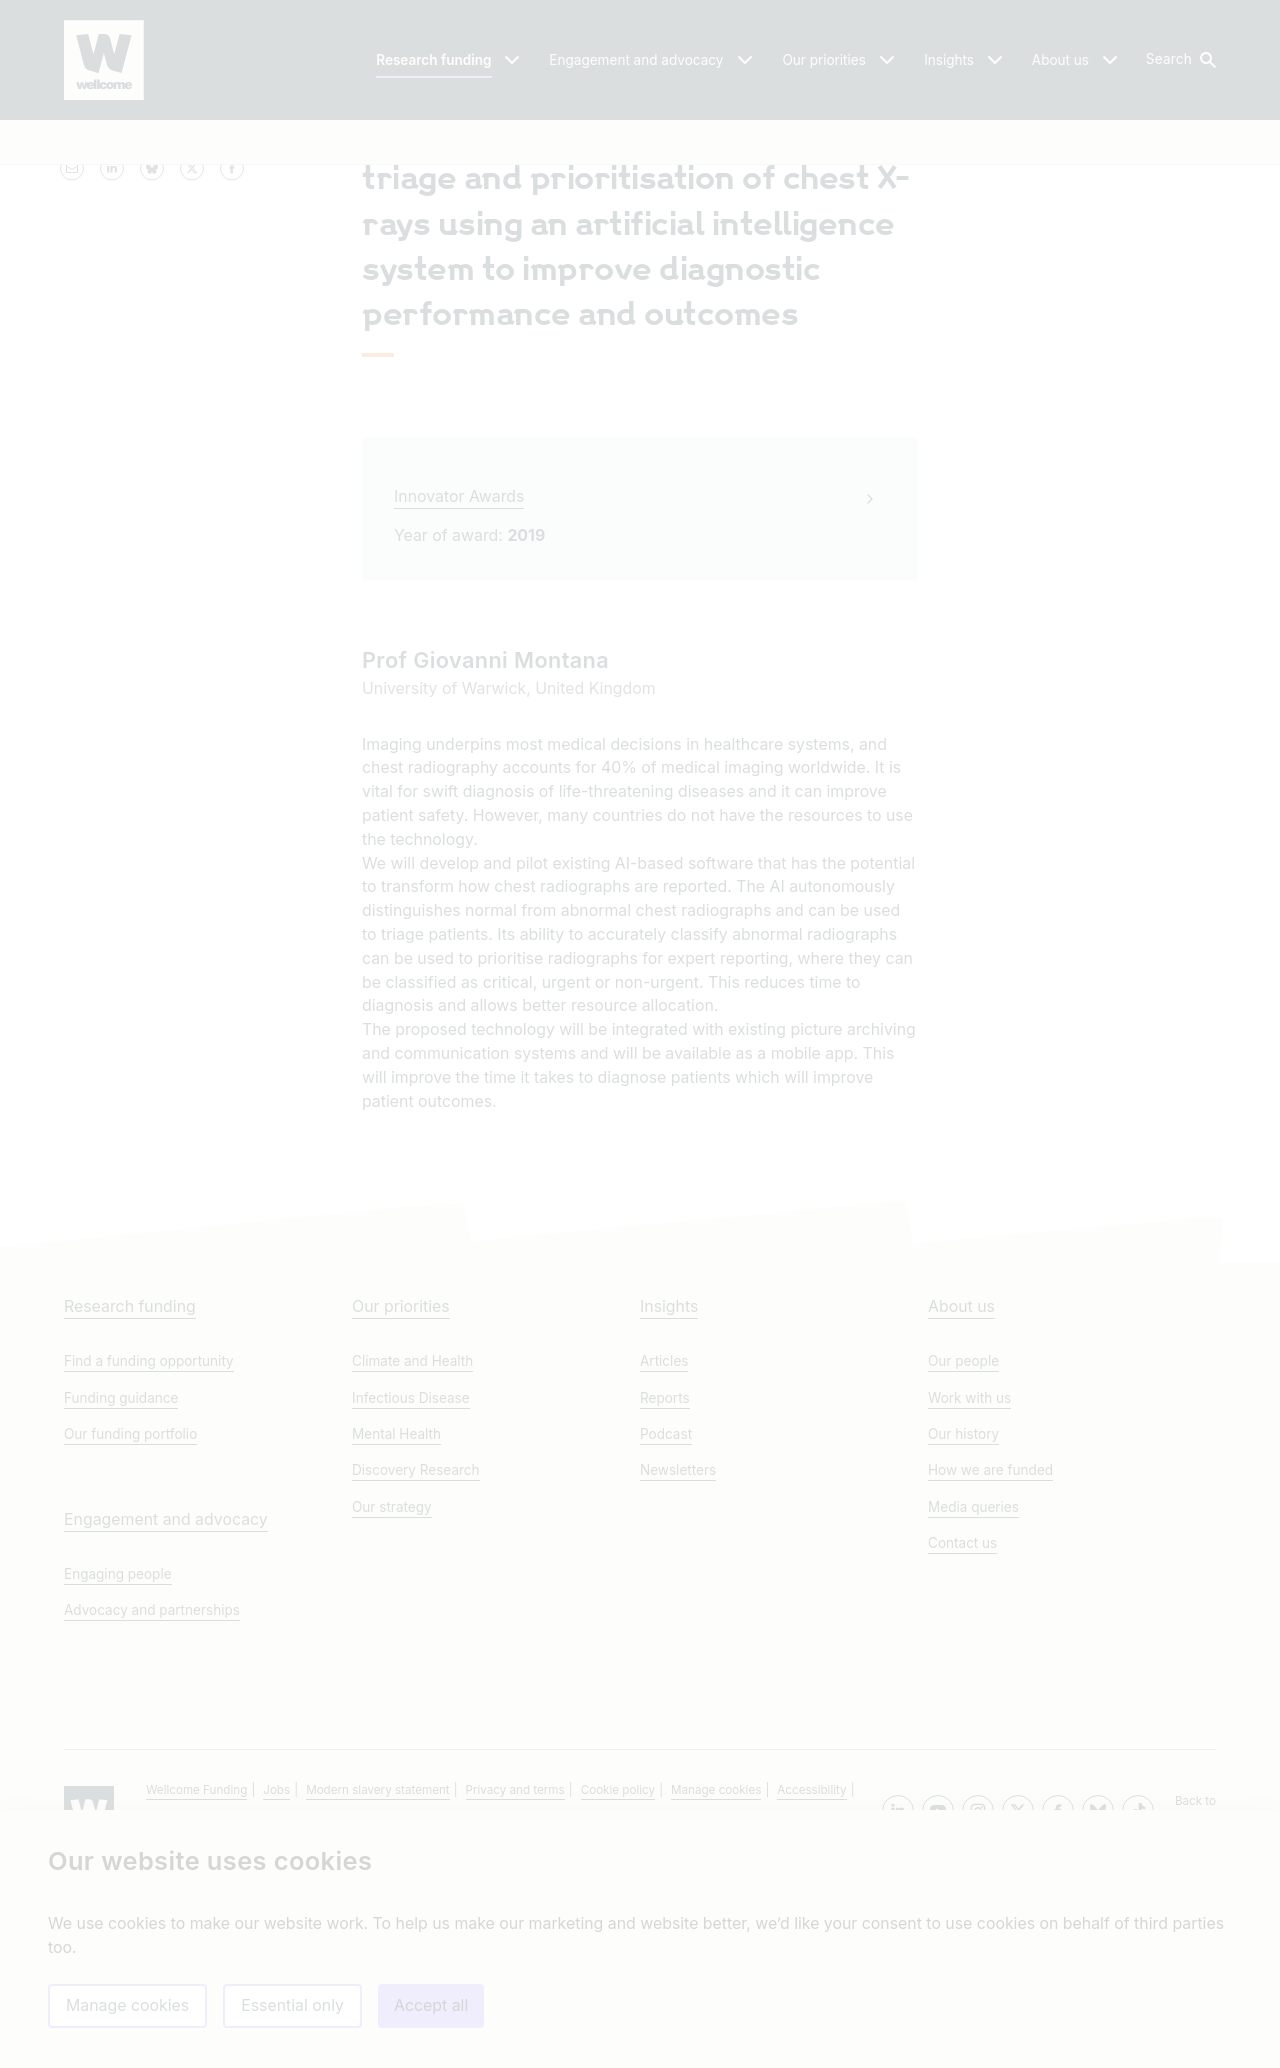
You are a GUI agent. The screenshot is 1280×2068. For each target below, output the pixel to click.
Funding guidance (121, 1593)
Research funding (130, 1502)
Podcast (666, 1629)
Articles (664, 1557)
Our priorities (401, 1502)
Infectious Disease (411, 1593)
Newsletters (678, 1666)
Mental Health (396, 1629)
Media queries (973, 1702)
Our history (963, 1629)
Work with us (969, 1593)
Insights (669, 1502)
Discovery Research (416, 1666)
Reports (665, 1593)
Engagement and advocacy (166, 1715)
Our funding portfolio (130, 1629)
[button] (1180, 60)
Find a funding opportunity (149, 1557)
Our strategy (392, 1702)
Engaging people (118, 1769)
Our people (963, 1557)
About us (961, 1502)
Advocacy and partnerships (152, 1806)
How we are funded (990, 1666)
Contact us (962, 1738)
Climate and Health (412, 1557)
